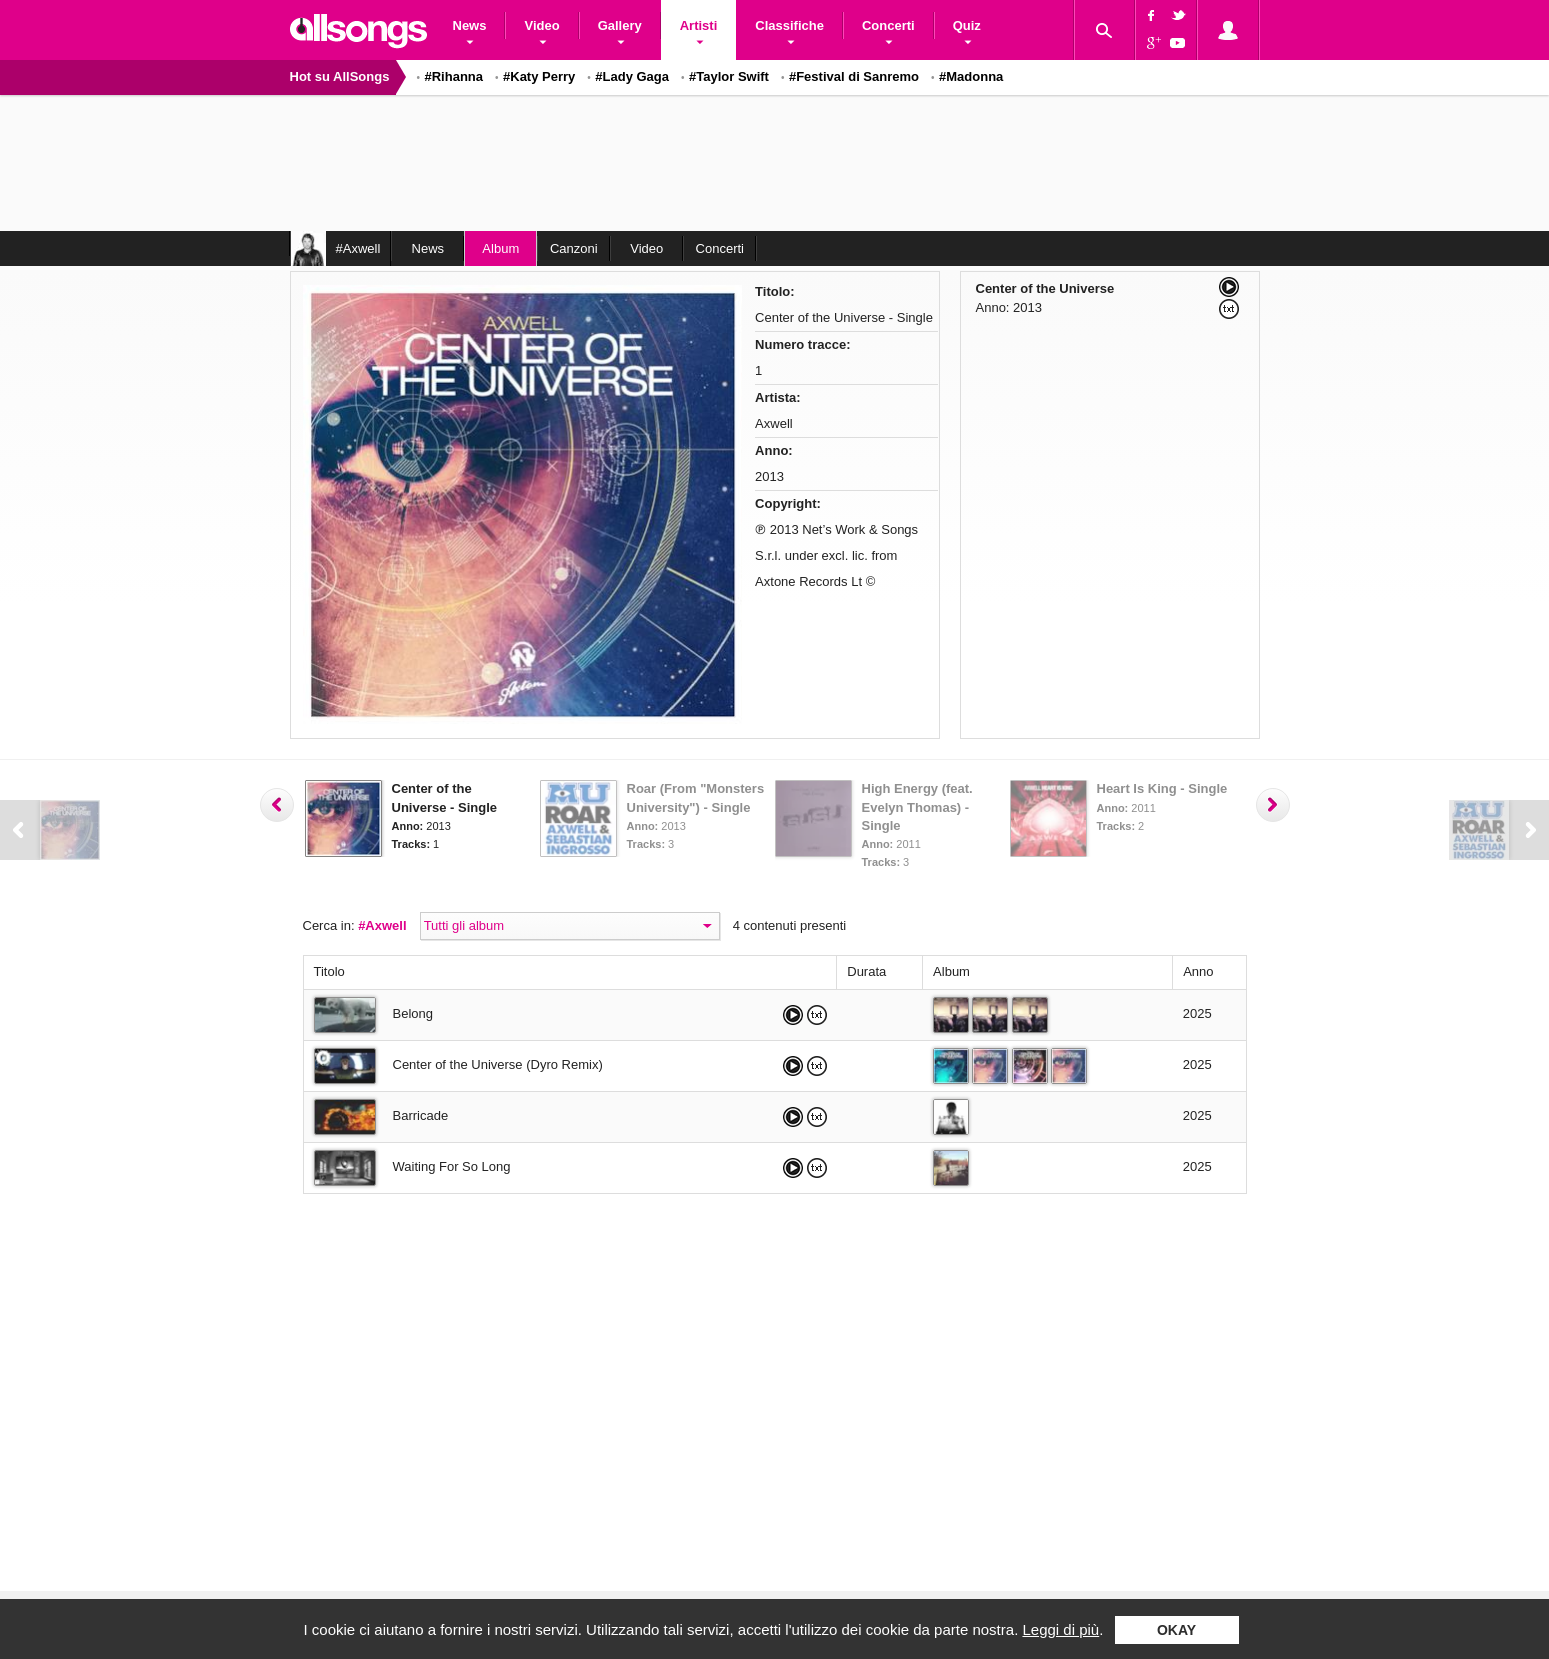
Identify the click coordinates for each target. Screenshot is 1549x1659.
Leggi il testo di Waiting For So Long (817, 1168)
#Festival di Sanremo (854, 76)
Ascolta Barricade (793, 1117)
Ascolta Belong (793, 1015)
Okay (1176, 1630)
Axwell (774, 423)
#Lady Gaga (632, 76)
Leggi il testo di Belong (817, 1015)
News (428, 248)
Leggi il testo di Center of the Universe (1229, 309)
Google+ (1151, 45)
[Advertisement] (775, 165)
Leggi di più (1060, 1629)
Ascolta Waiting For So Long (793, 1168)
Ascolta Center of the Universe (1229, 287)
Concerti (720, 248)
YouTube (1181, 45)
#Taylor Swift (729, 76)
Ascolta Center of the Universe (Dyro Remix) (793, 1066)
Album (500, 248)
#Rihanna (454, 76)
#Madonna (971, 76)
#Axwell (382, 925)
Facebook (1151, 15)
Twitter (1181, 15)
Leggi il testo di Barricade (817, 1117)
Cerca (1104, 30)
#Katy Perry (539, 76)
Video (646, 248)
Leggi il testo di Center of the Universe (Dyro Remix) (817, 1066)
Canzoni (574, 248)
